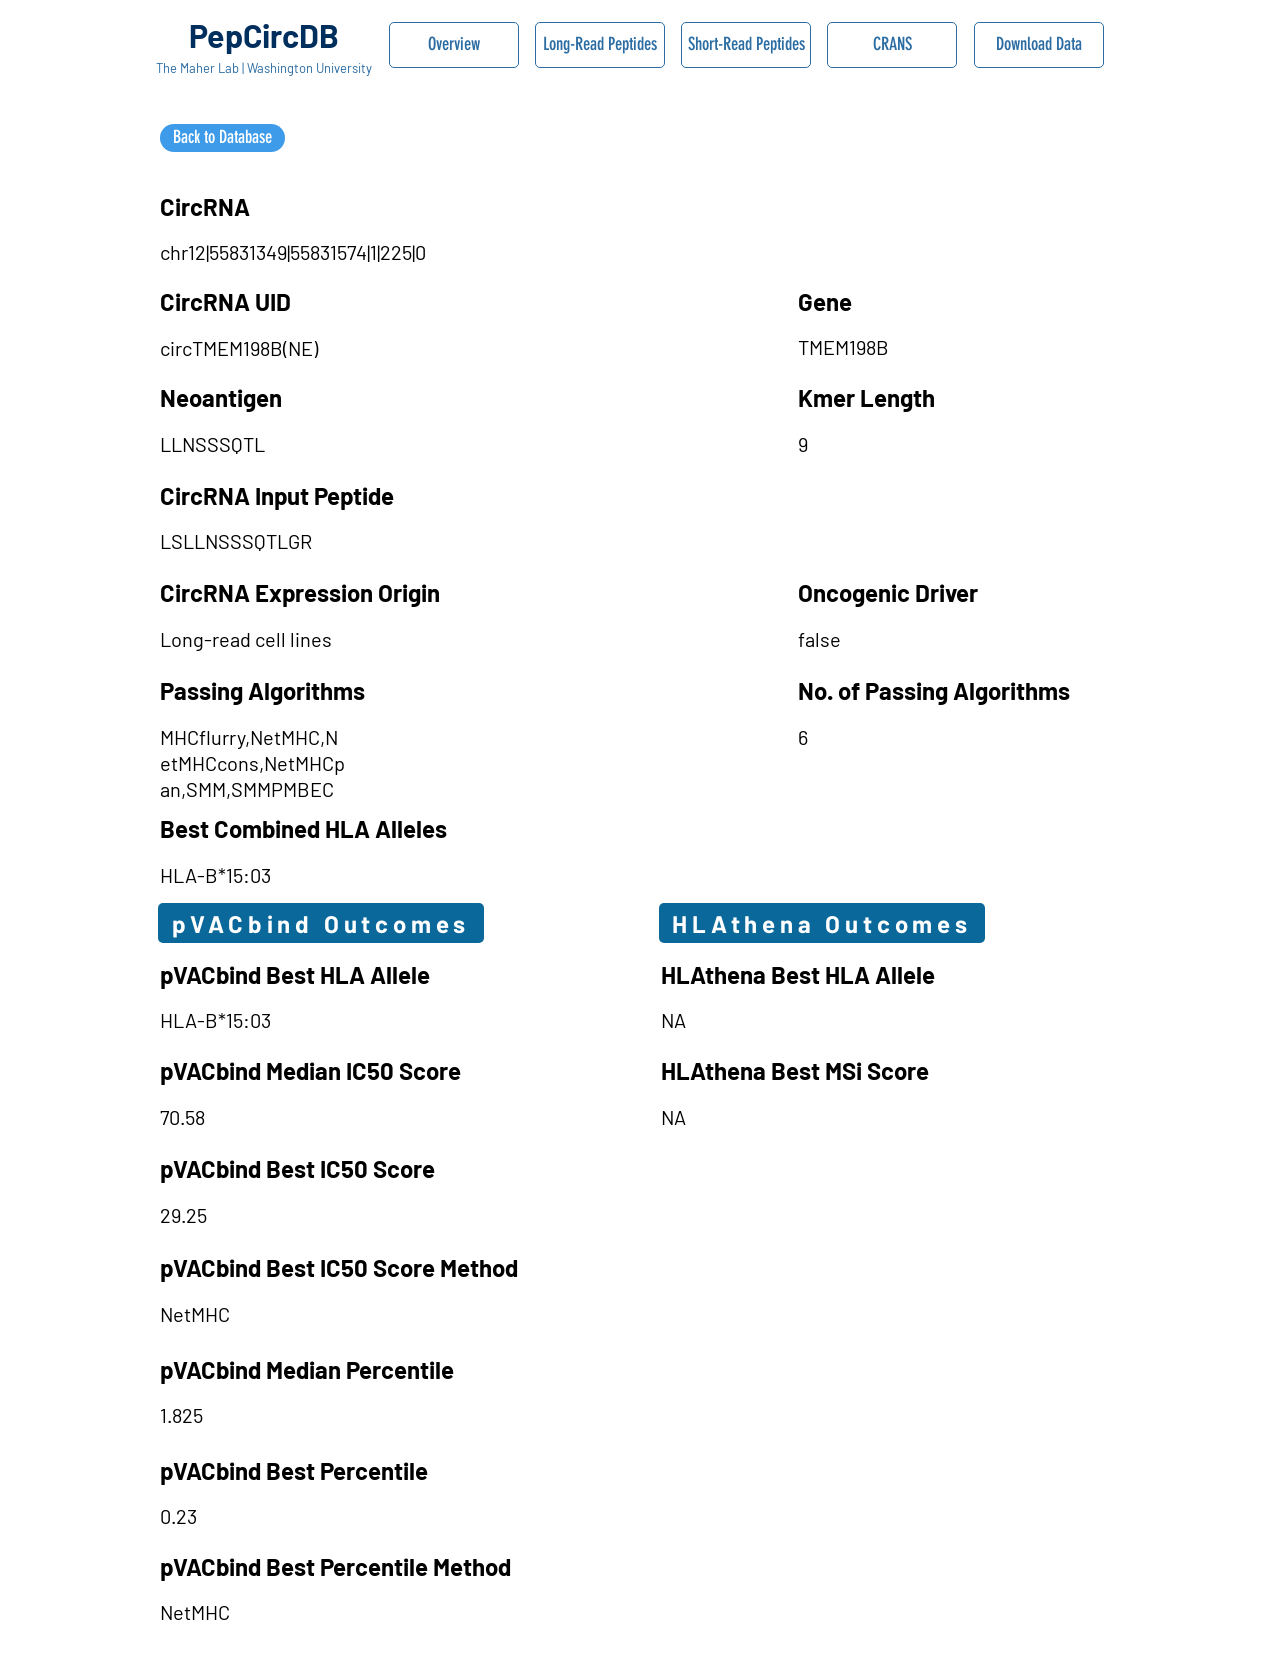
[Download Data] (1039, 45)
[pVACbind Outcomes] (321, 923)
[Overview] (454, 45)
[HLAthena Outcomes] (822, 923)
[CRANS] (892, 45)
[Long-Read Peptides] (600, 45)
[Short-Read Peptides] (746, 45)
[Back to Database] (222, 138)
